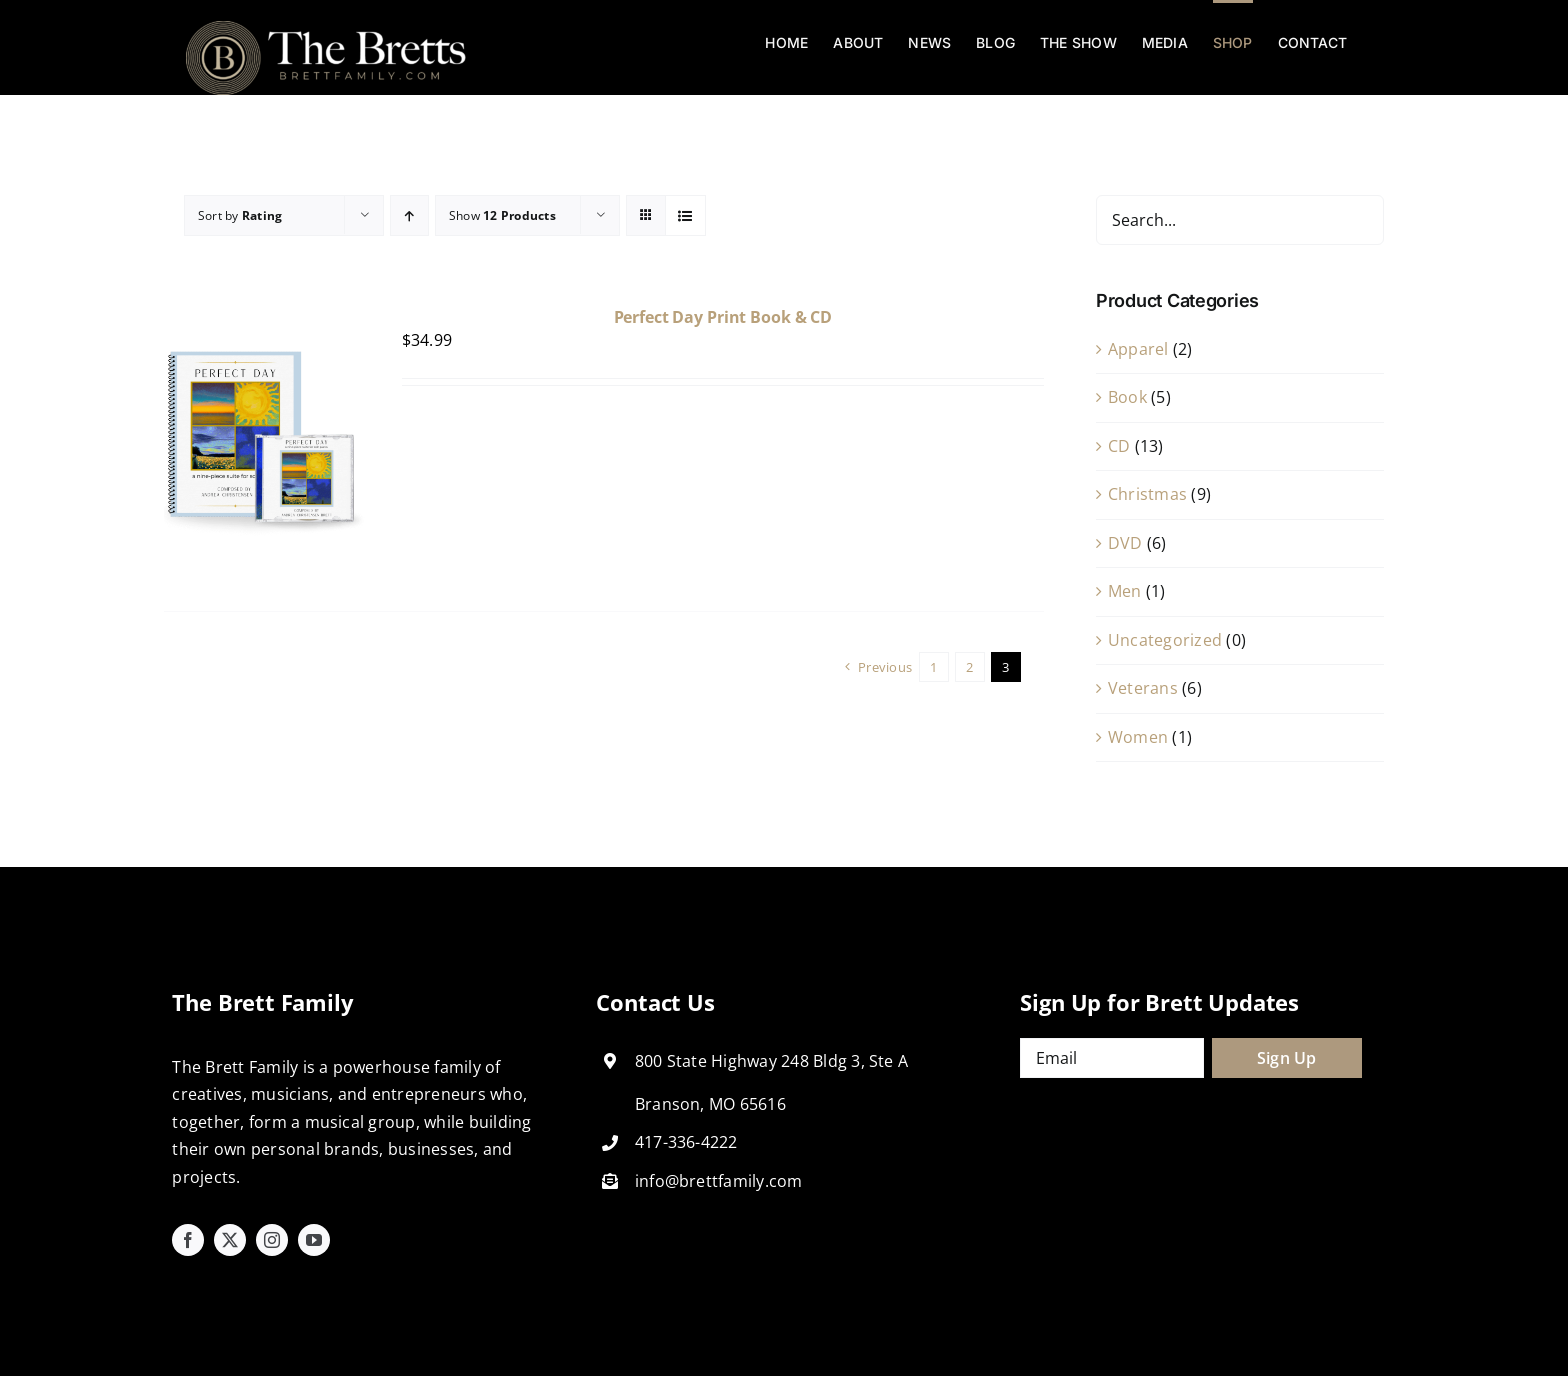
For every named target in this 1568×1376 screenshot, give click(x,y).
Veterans (1143, 688)
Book (1127, 397)
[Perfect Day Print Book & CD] (265, 321)
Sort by (240, 215)
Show (502, 215)
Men (1125, 591)
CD (1119, 446)
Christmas (1147, 494)
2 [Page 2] (969, 667)
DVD (1125, 543)
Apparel (1138, 349)
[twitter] (230, 1240)
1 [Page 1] (933, 667)
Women (1138, 737)
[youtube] (314, 1240)
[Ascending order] (409, 215)
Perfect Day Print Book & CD (723, 317)
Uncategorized (1165, 640)
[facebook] (188, 1240)
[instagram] (272, 1240)
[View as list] (685, 215)
